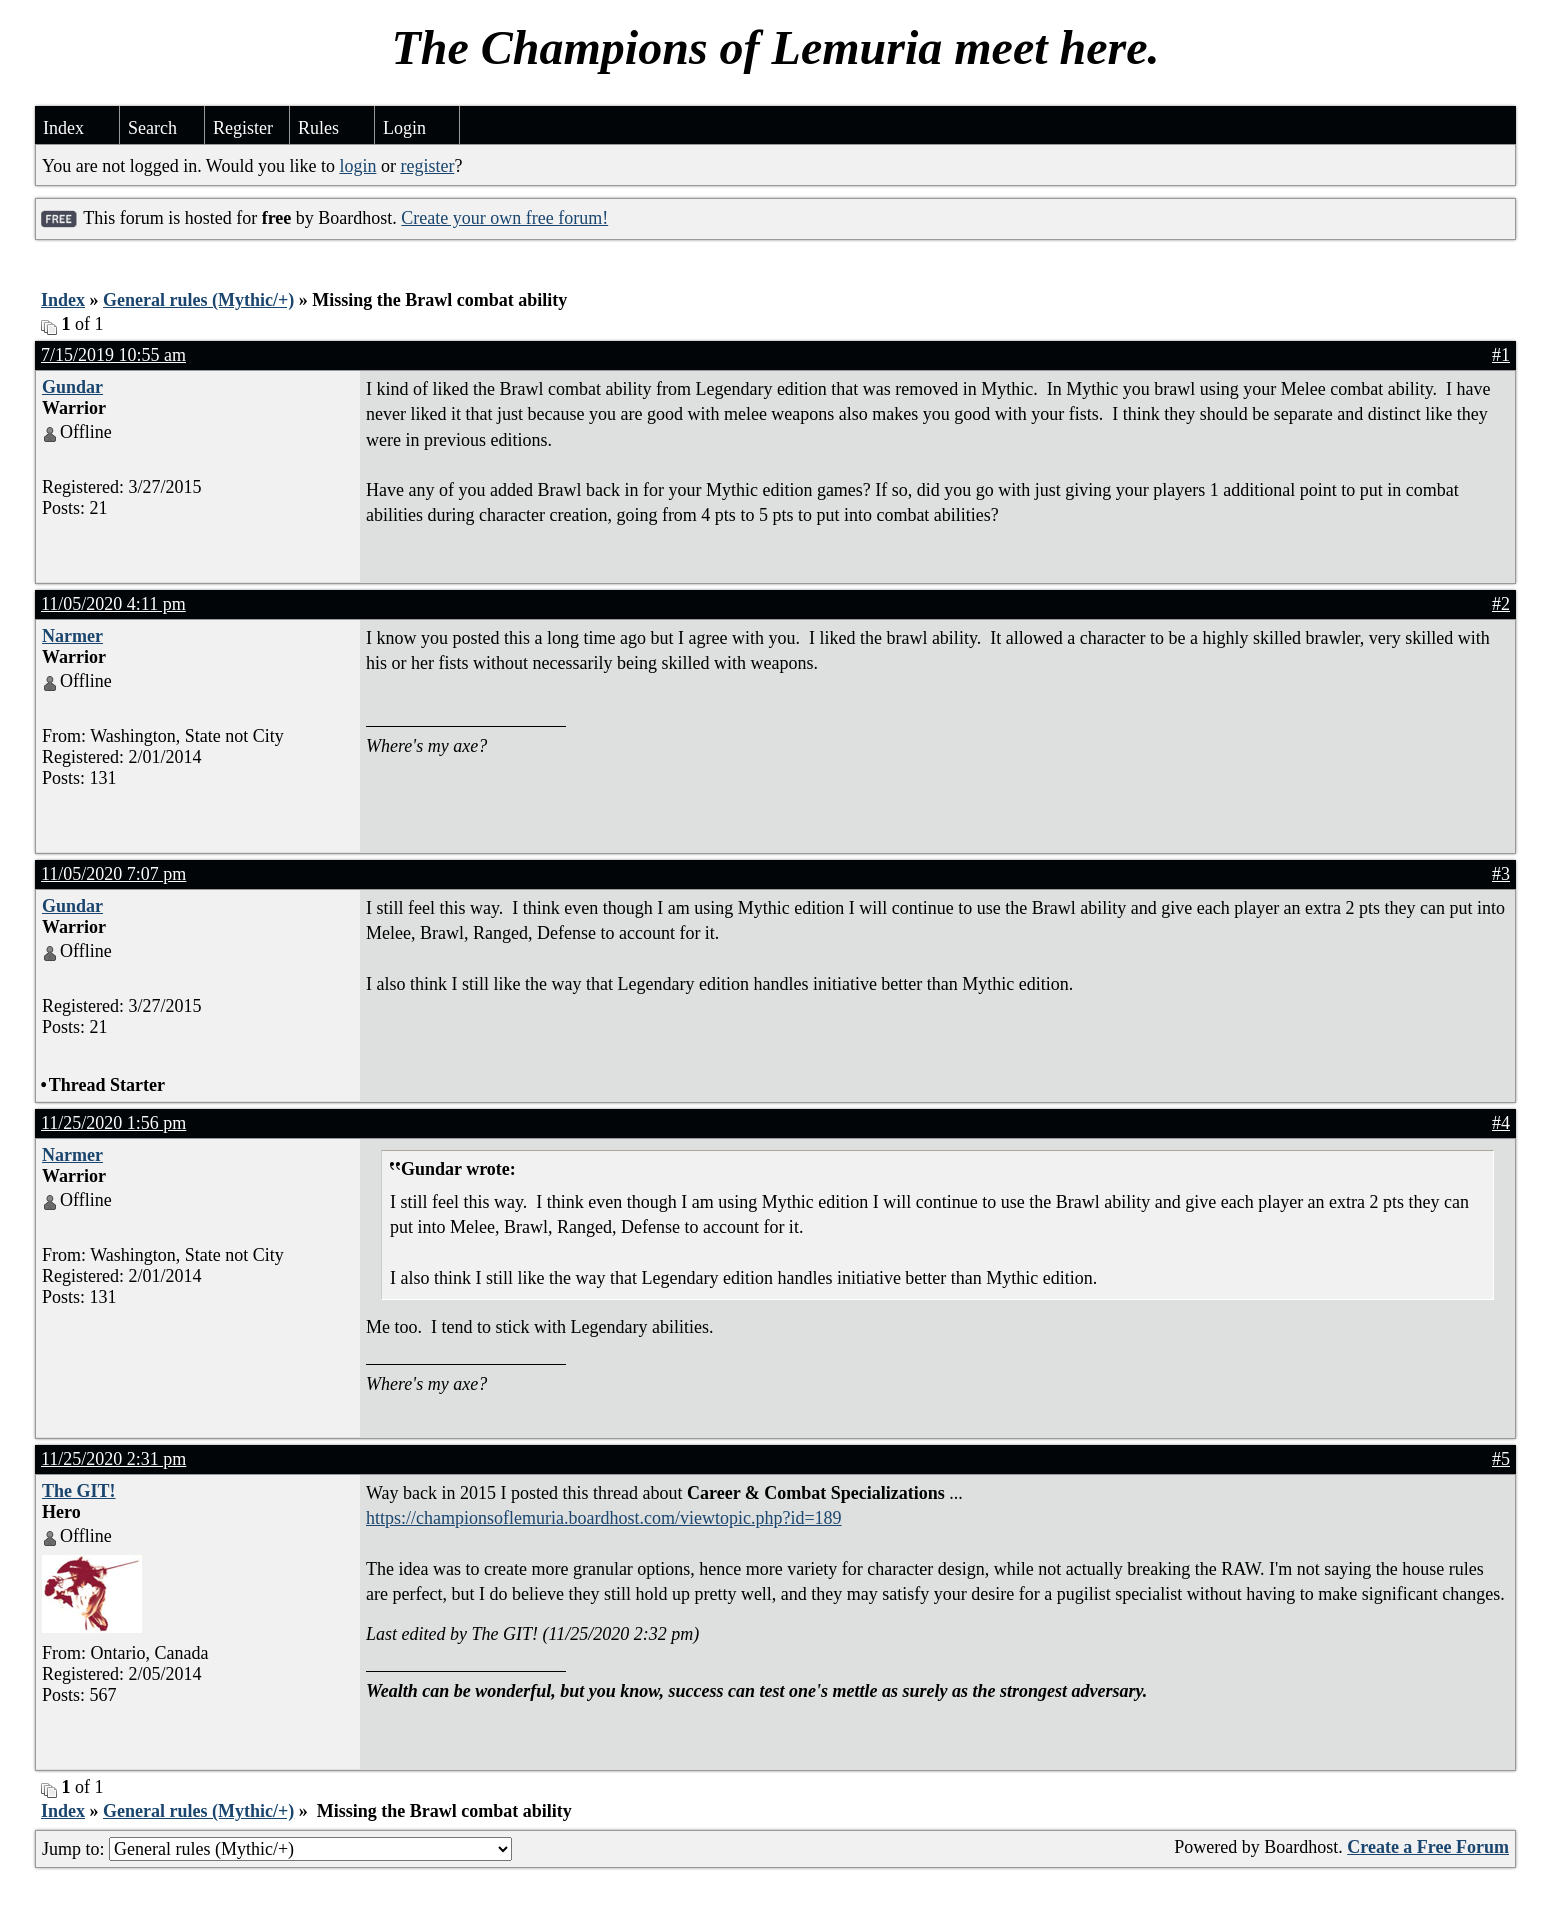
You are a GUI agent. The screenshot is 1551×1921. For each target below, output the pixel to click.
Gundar (72, 387)
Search (152, 128)
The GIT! (79, 1491)
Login (404, 128)
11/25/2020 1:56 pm (113, 1123)
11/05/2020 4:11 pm (113, 604)
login (357, 166)
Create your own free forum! (504, 218)
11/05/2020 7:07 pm (113, 874)
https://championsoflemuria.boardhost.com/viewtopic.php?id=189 (604, 1518)
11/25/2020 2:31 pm (113, 1459)
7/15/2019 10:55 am (113, 355)
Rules (318, 128)
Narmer (72, 636)
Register (243, 128)
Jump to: (277, 1849)
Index (63, 128)
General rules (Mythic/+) (198, 300)
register (427, 166)
